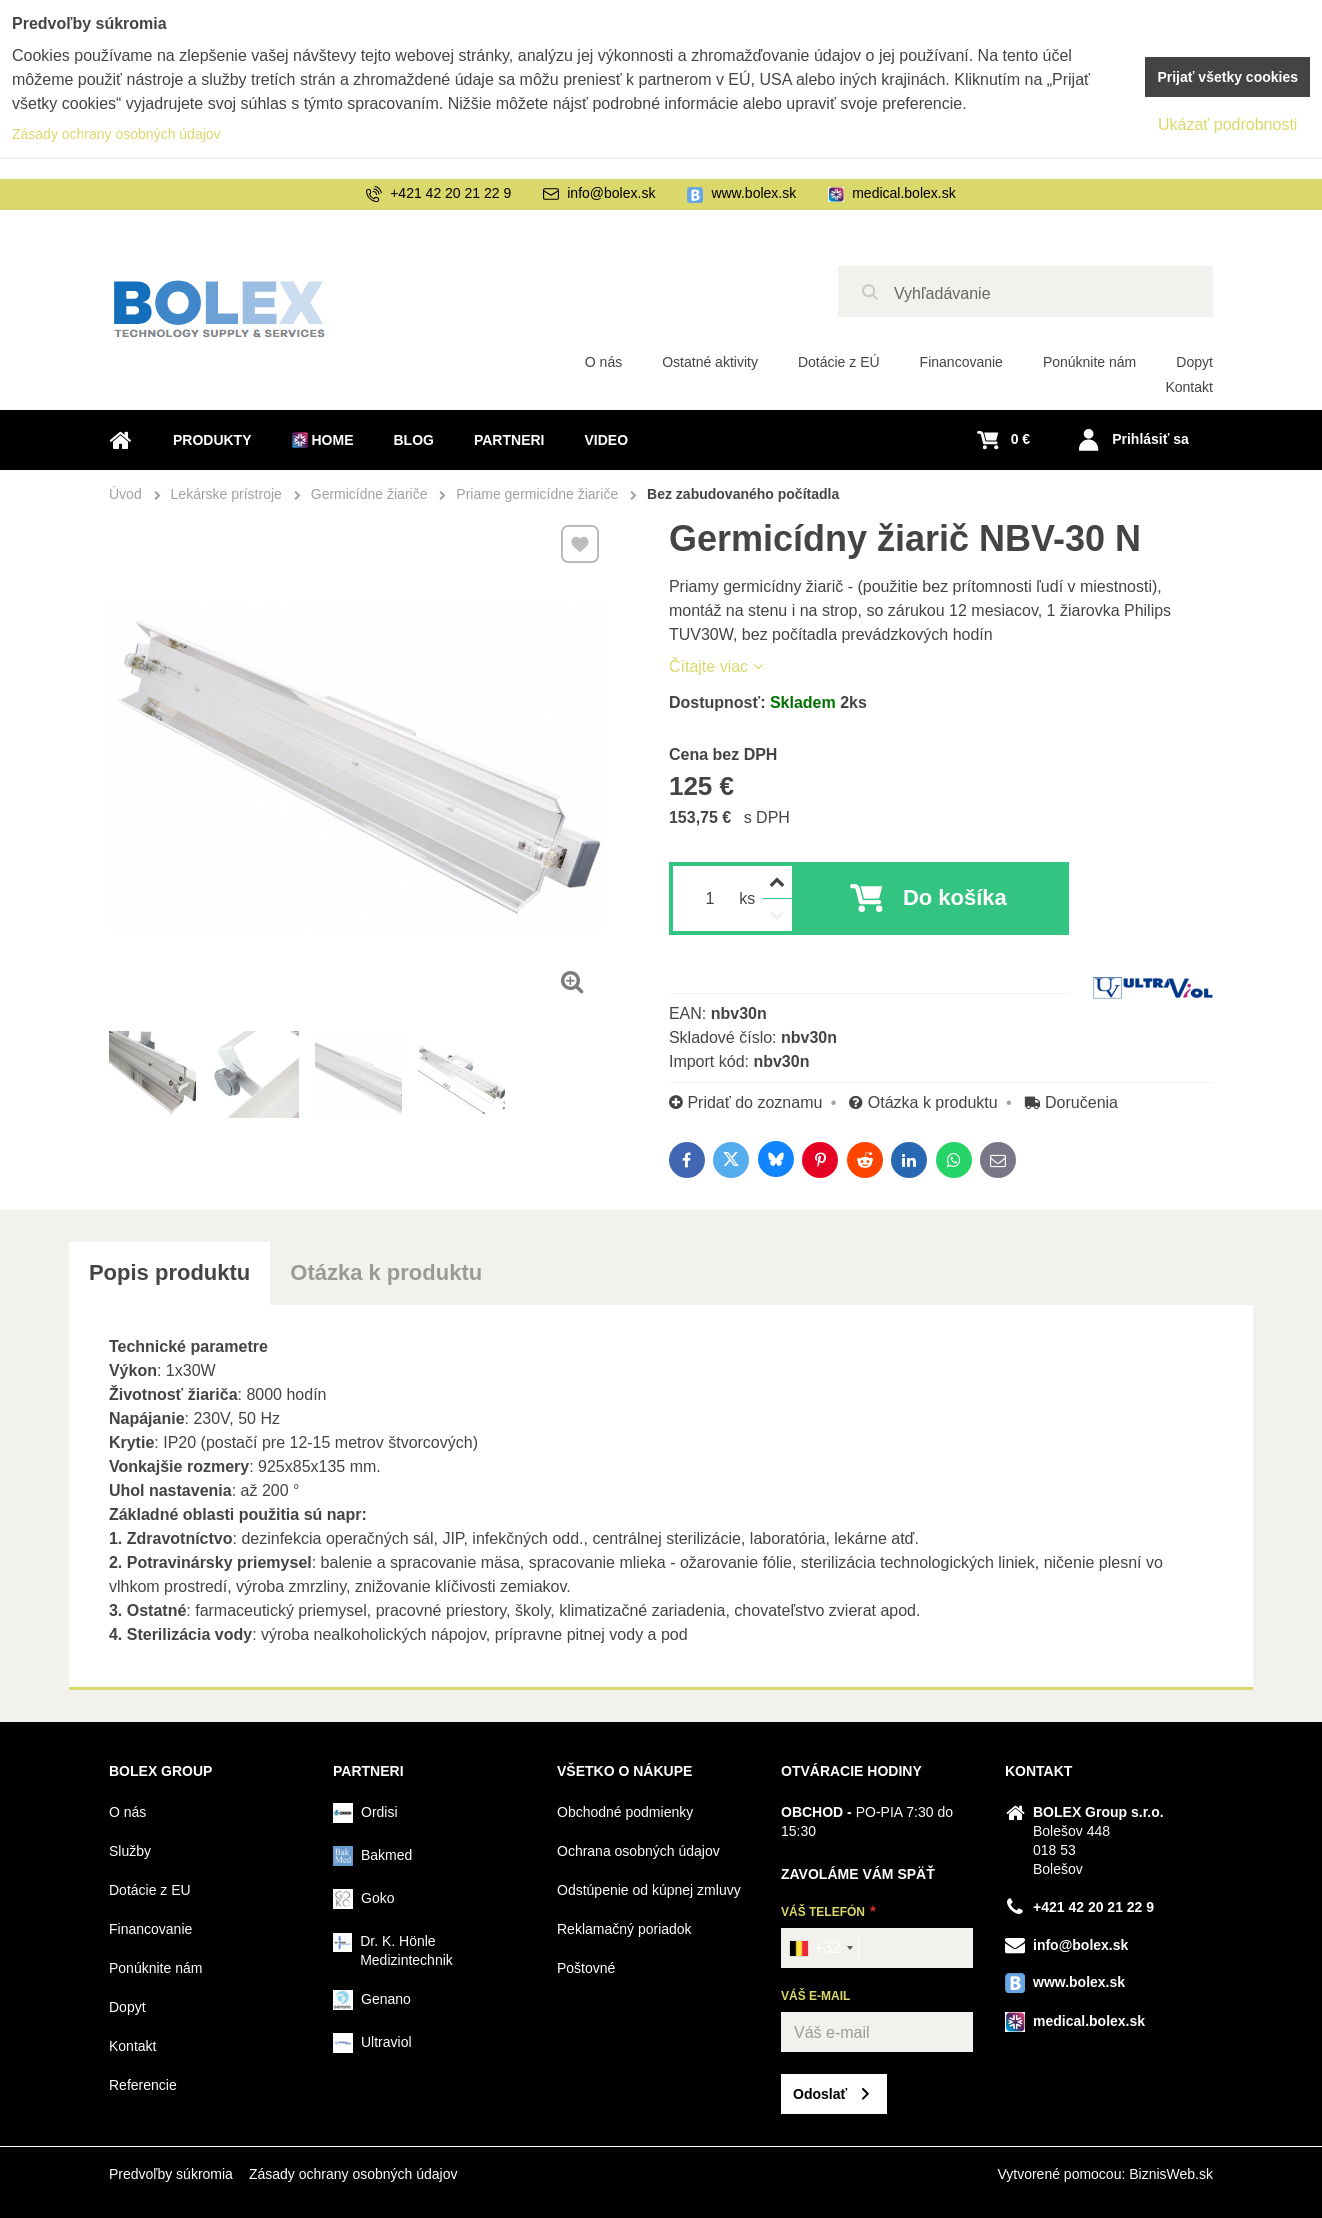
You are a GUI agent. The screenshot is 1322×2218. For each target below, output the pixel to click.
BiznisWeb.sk (1171, 2174)
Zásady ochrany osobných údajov (353, 2174)
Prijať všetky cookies (1227, 77)
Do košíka (955, 897)
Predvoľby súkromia (171, 2174)
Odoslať (820, 2094)
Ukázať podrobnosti (1227, 124)
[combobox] (820, 1948)
